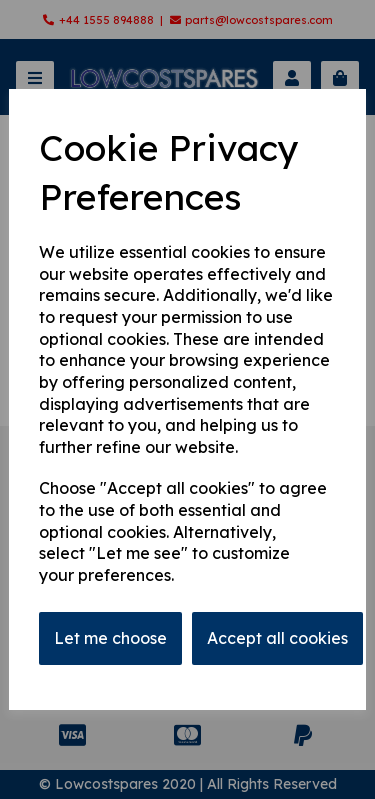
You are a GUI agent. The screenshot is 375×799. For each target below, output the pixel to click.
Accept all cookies (277, 638)
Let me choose (110, 638)
